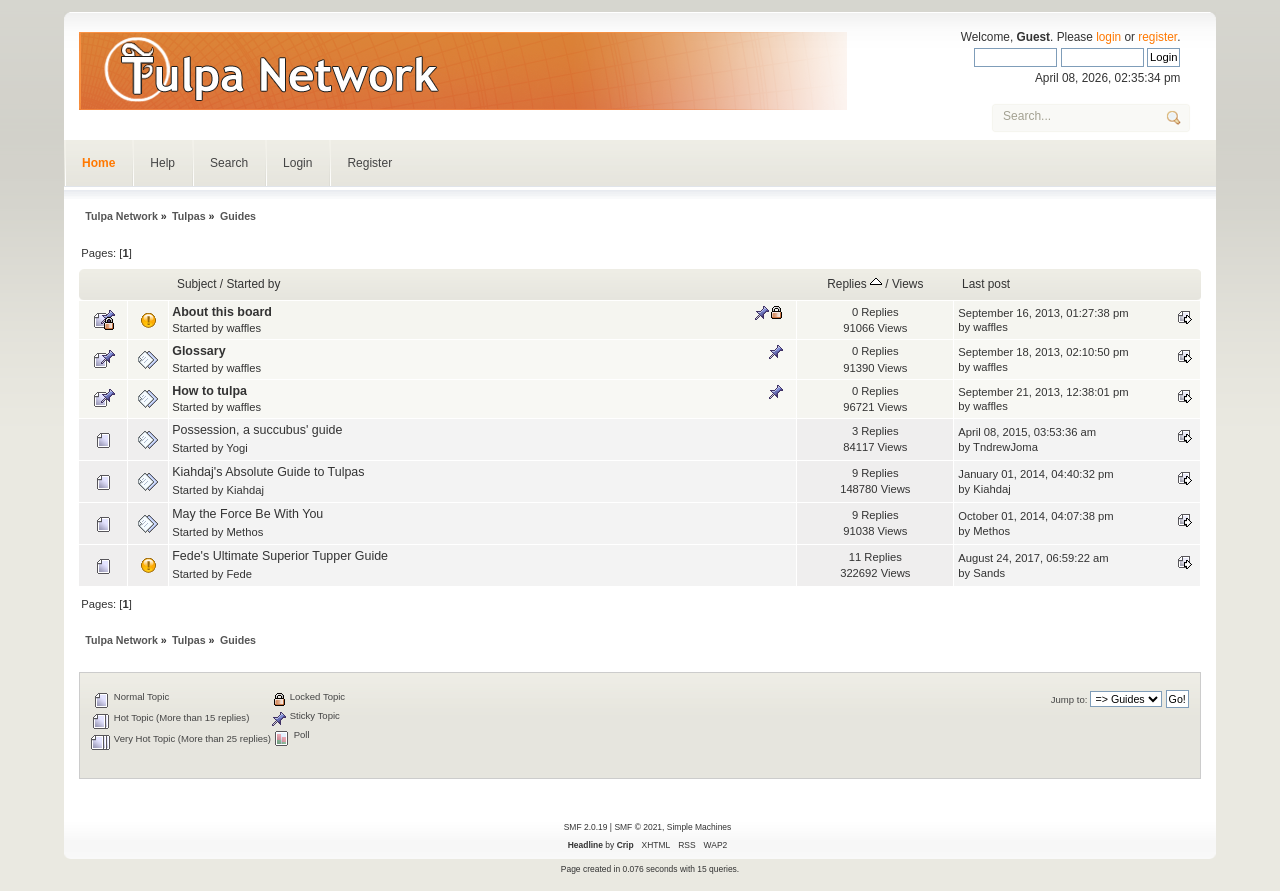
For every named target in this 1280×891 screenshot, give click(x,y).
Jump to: (1069, 699)
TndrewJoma (1005, 447)
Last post (986, 284)
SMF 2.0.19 (586, 827)
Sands (989, 573)
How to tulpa (209, 391)
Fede (239, 574)
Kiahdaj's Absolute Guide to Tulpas (268, 472)
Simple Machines (699, 827)
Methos (244, 532)
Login (297, 163)
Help (162, 163)
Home (98, 163)
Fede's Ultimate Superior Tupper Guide (280, 556)
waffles (243, 328)
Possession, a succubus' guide (257, 430)
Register (369, 163)
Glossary (198, 351)
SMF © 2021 (638, 827)
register (1157, 37)
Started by (253, 284)
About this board (222, 312)
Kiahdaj (244, 490)
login (1108, 37)
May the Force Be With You (247, 514)
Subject (197, 284)
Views (907, 284)
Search (229, 163)
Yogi (236, 448)
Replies (854, 284)
